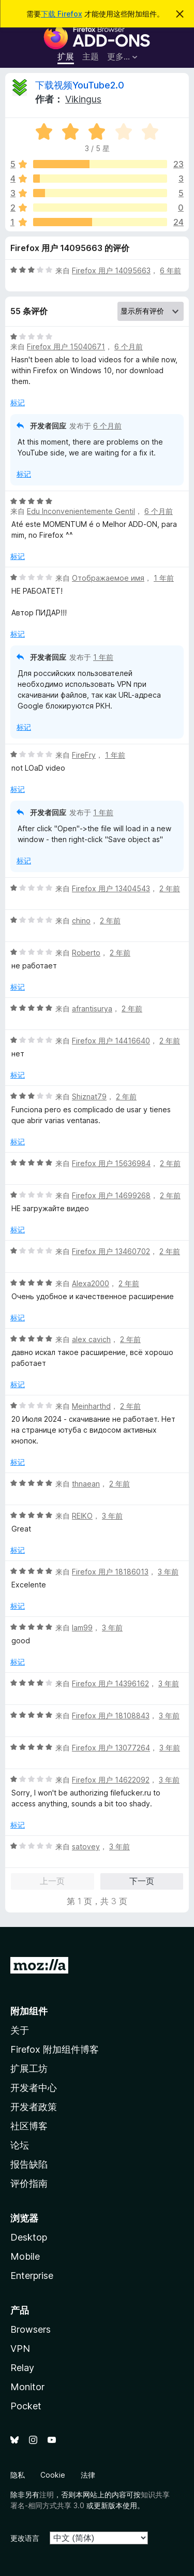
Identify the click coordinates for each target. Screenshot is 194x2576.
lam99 (82, 1627)
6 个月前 (128, 346)
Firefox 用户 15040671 (66, 346)
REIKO (82, 1515)
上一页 (52, 1881)
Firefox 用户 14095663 (111, 270)
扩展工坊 (29, 2068)
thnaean (86, 1483)
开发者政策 (33, 2106)
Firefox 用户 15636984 (111, 1163)
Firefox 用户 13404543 (111, 888)
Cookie (52, 2474)
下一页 (141, 1881)
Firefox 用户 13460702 (111, 1251)
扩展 (65, 56)
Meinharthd (91, 1406)
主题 (90, 56)
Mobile (25, 2256)
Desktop (28, 2237)
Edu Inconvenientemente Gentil (81, 511)
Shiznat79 (89, 1096)
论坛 (19, 2145)
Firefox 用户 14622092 (111, 1779)
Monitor (27, 2386)
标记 (17, 402)
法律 (88, 2474)
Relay (22, 2367)
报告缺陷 (29, 2164)
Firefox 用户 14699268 (111, 1195)
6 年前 (170, 270)
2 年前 (169, 888)
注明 (46, 2494)
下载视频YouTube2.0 (79, 85)
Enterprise (31, 2275)
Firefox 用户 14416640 (111, 1040)
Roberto (86, 952)
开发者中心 (33, 2087)
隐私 (17, 2474)
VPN (20, 2348)
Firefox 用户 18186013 (110, 1571)
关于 (19, 2030)
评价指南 (29, 2183)
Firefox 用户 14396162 (110, 1683)
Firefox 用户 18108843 (111, 1715)
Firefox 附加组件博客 (54, 2049)
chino (81, 920)
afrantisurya (92, 1008)
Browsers (30, 2329)
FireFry (84, 754)
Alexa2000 (90, 1283)
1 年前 (164, 577)
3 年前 (112, 1515)
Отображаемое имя (108, 577)
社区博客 (29, 2126)
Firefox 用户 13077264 (111, 1747)
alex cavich (91, 1339)
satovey (86, 1846)
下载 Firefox (61, 13)
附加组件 (29, 2011)
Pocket (25, 2406)
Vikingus (83, 99)
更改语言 (24, 2538)
